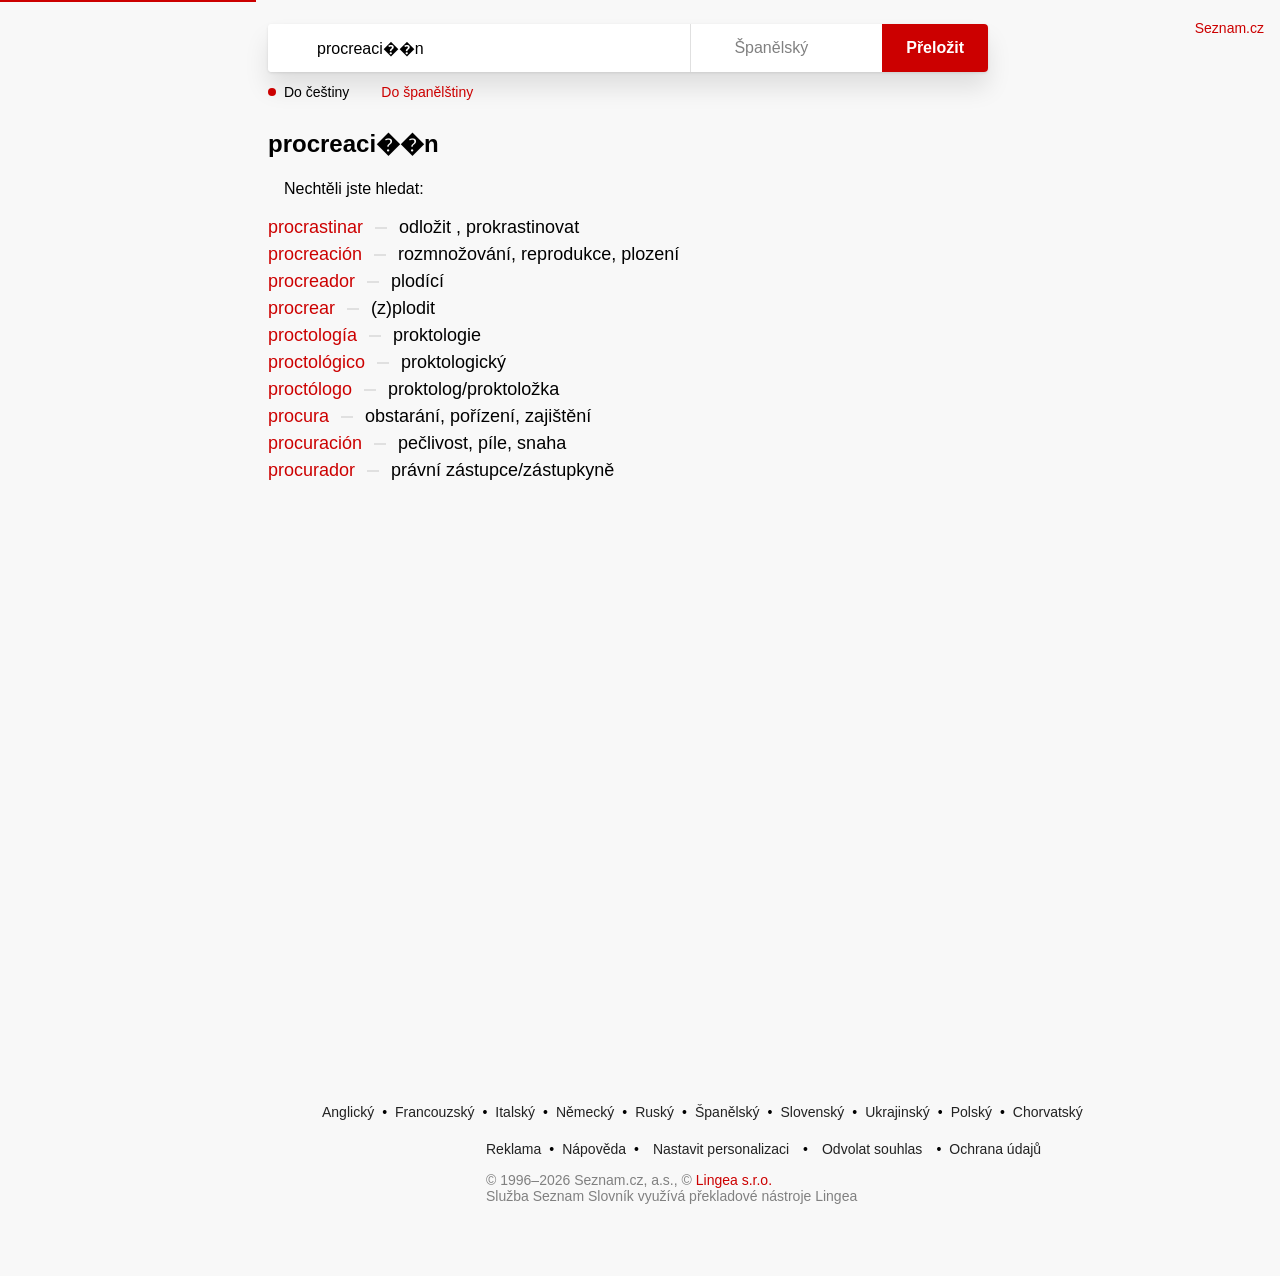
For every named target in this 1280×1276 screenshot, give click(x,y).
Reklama (513, 1149)
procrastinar (315, 227)
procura (298, 416)
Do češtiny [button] (316, 92)
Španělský (727, 1112)
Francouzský (434, 1112)
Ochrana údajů (995, 1149)
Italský (515, 1112)
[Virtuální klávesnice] (656, 48)
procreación (315, 254)
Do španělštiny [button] (427, 92)
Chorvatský (1048, 1112)
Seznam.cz (1229, 28)
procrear (301, 308)
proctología (312, 335)
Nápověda (594, 1149)
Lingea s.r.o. (734, 1180)
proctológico (316, 362)
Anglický (348, 1112)
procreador (311, 281)
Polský (971, 1112)
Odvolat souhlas (872, 1149)
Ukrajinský (897, 1112)
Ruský (654, 1112)
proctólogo (310, 389)
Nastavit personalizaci (721, 1149)
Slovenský (812, 1112)
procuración (315, 443)
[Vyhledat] (475, 48)
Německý (585, 1112)
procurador (311, 470)
